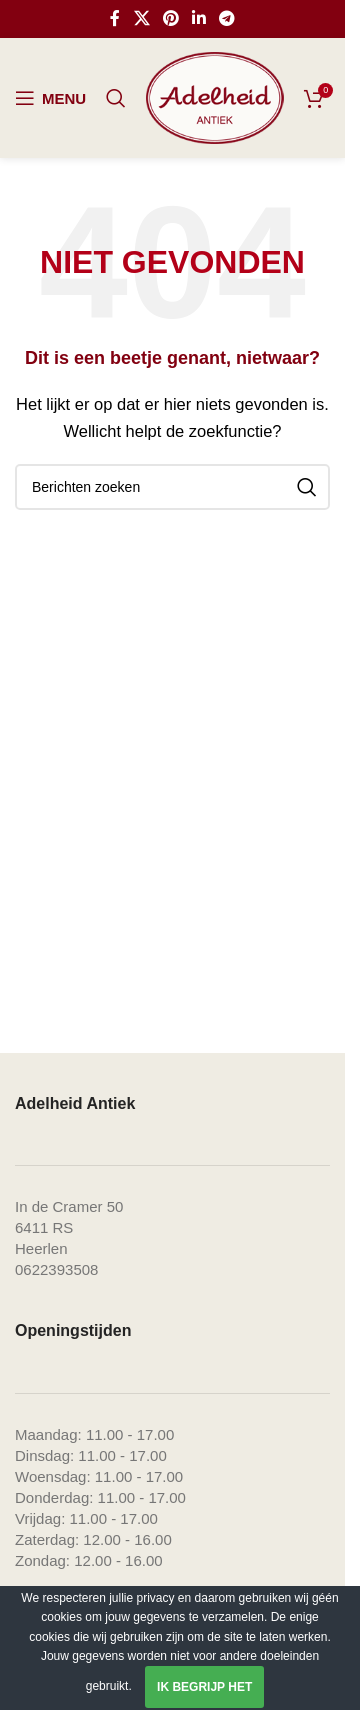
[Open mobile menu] (50, 98)
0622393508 (56, 1269)
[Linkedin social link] (199, 18)
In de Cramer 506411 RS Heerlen (69, 1227)
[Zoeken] (116, 98)
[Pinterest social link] (170, 18)
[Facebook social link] (115, 18)
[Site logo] (215, 96)
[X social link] (141, 18)
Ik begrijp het (204, 1687)
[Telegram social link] (227, 18)
